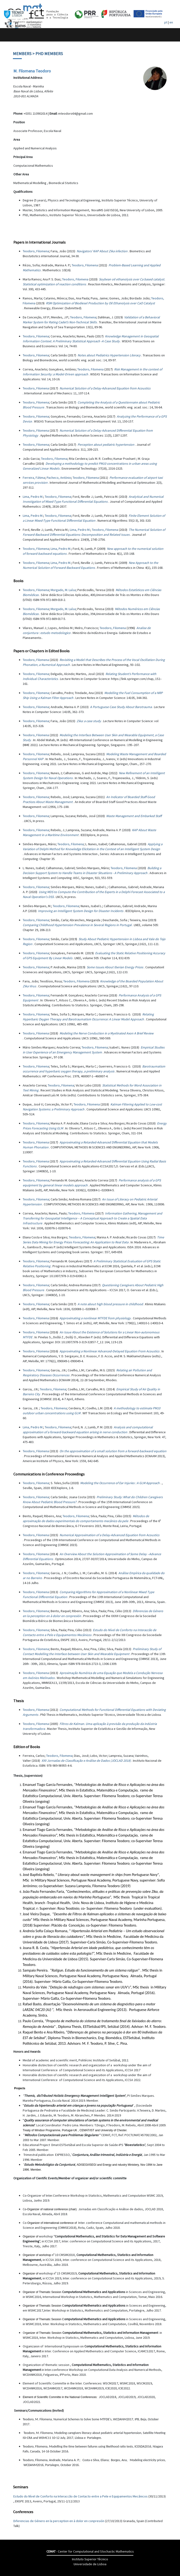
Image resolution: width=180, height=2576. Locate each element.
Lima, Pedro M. (33, 496)
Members (22, 53)
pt (165, 22)
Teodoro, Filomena (36, 251)
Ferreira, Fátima (34, 477)
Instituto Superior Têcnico (90, 2559)
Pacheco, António (59, 477)
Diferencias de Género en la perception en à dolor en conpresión (58, 2521)
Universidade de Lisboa (90, 2564)
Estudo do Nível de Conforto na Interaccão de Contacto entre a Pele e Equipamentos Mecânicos (80, 2496)
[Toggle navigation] (8, 35)
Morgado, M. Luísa (63, 590)
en (171, 22)
